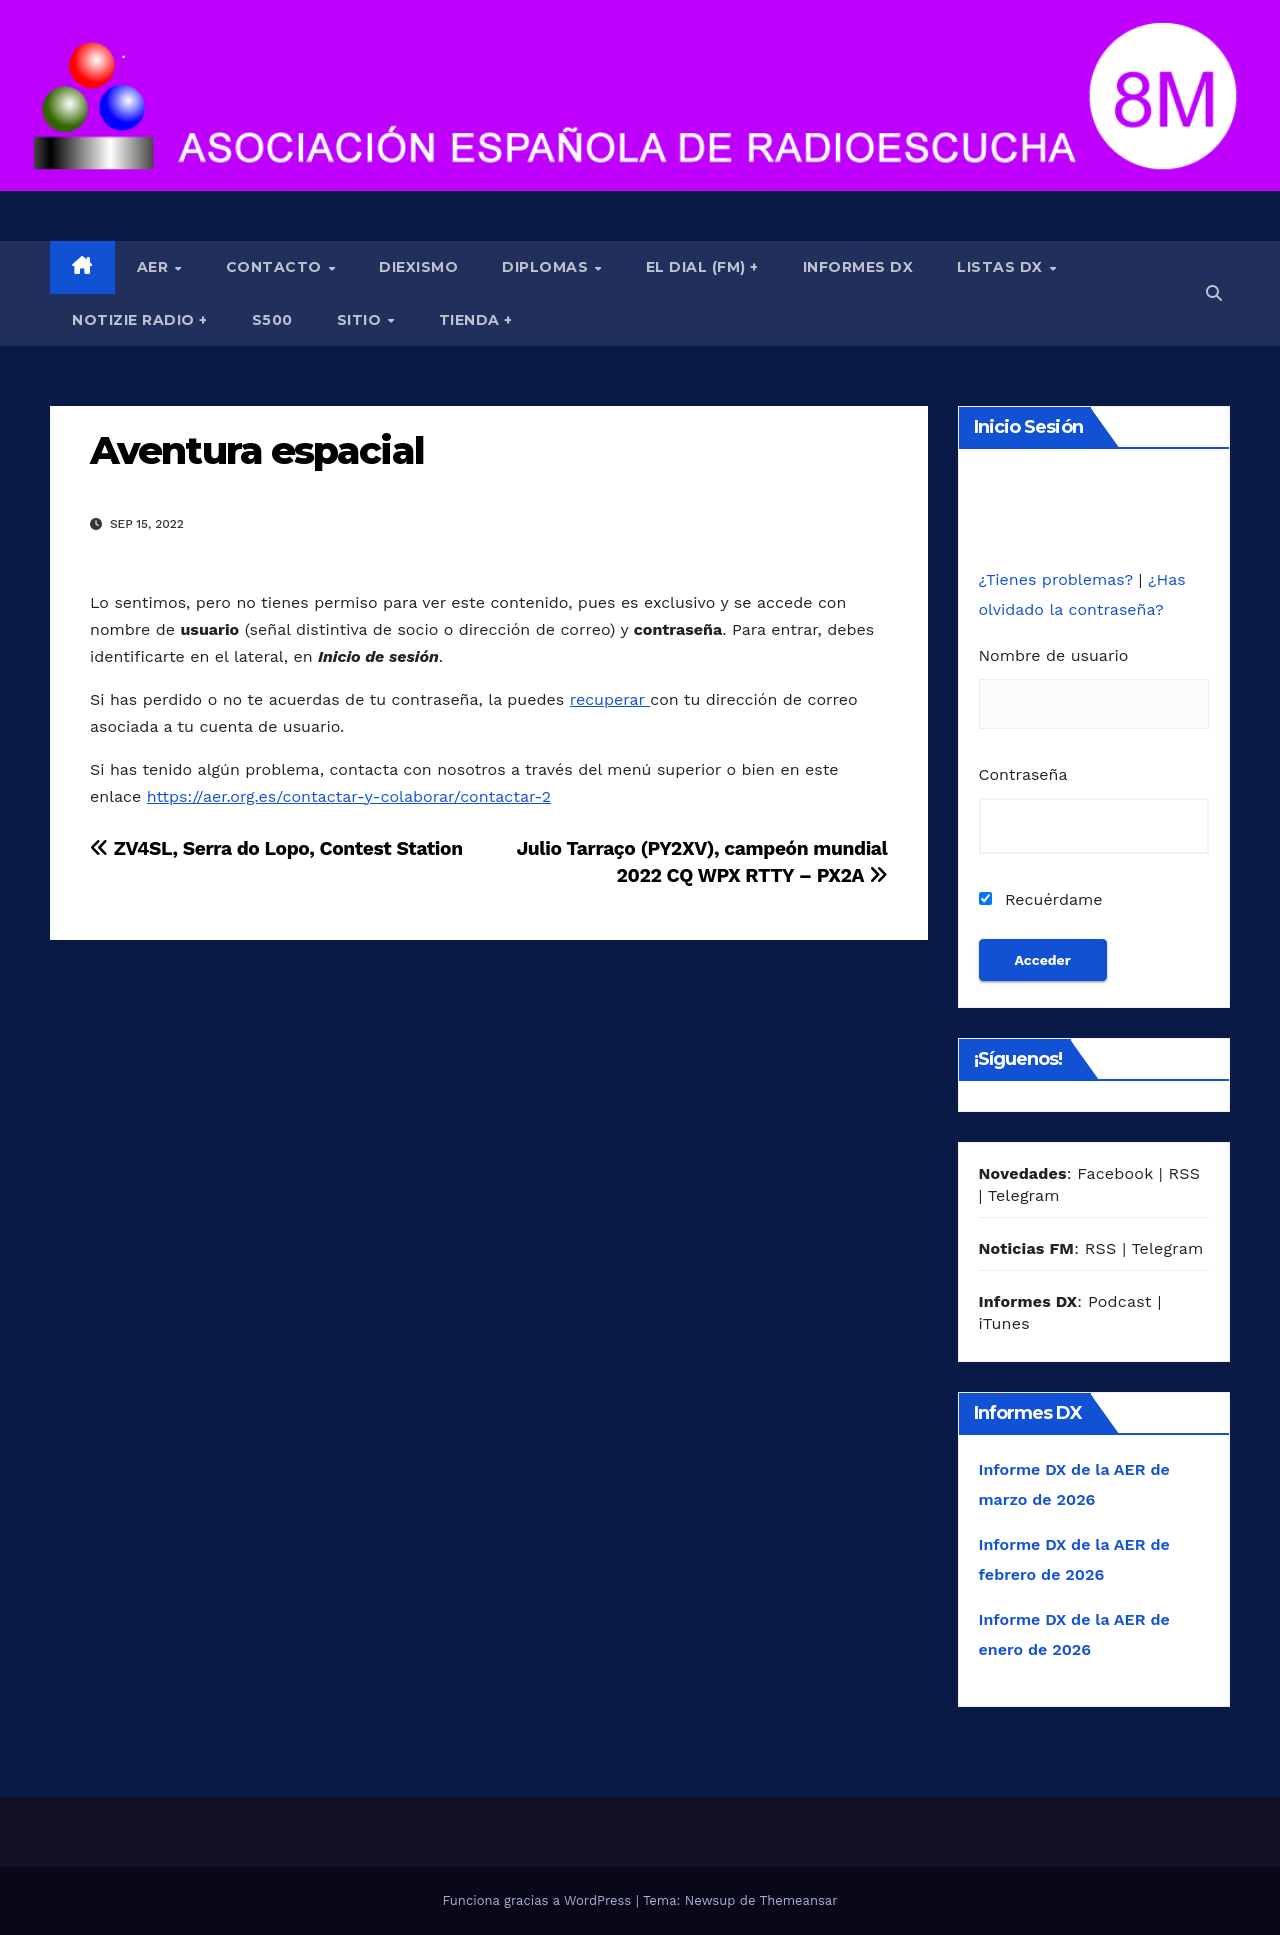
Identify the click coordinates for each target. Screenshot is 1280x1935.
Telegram (1024, 1195)
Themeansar (799, 1900)
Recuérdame (1041, 899)
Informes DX (858, 267)
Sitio (361, 320)
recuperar (610, 699)
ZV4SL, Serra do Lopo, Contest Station (276, 848)
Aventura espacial (257, 450)
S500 (272, 320)
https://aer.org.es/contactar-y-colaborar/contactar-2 (349, 796)
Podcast (1120, 1301)
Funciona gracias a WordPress (538, 1900)
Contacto (276, 267)
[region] (640, 95)
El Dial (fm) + (702, 267)
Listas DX (1002, 267)
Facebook (1115, 1173)
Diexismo (418, 267)
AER (155, 267)
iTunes (1004, 1323)
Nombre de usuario (1054, 655)
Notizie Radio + (140, 320)
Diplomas (547, 267)
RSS (1184, 1173)
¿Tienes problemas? (1059, 579)
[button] (1214, 293)
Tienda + (476, 320)
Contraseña (1023, 774)
